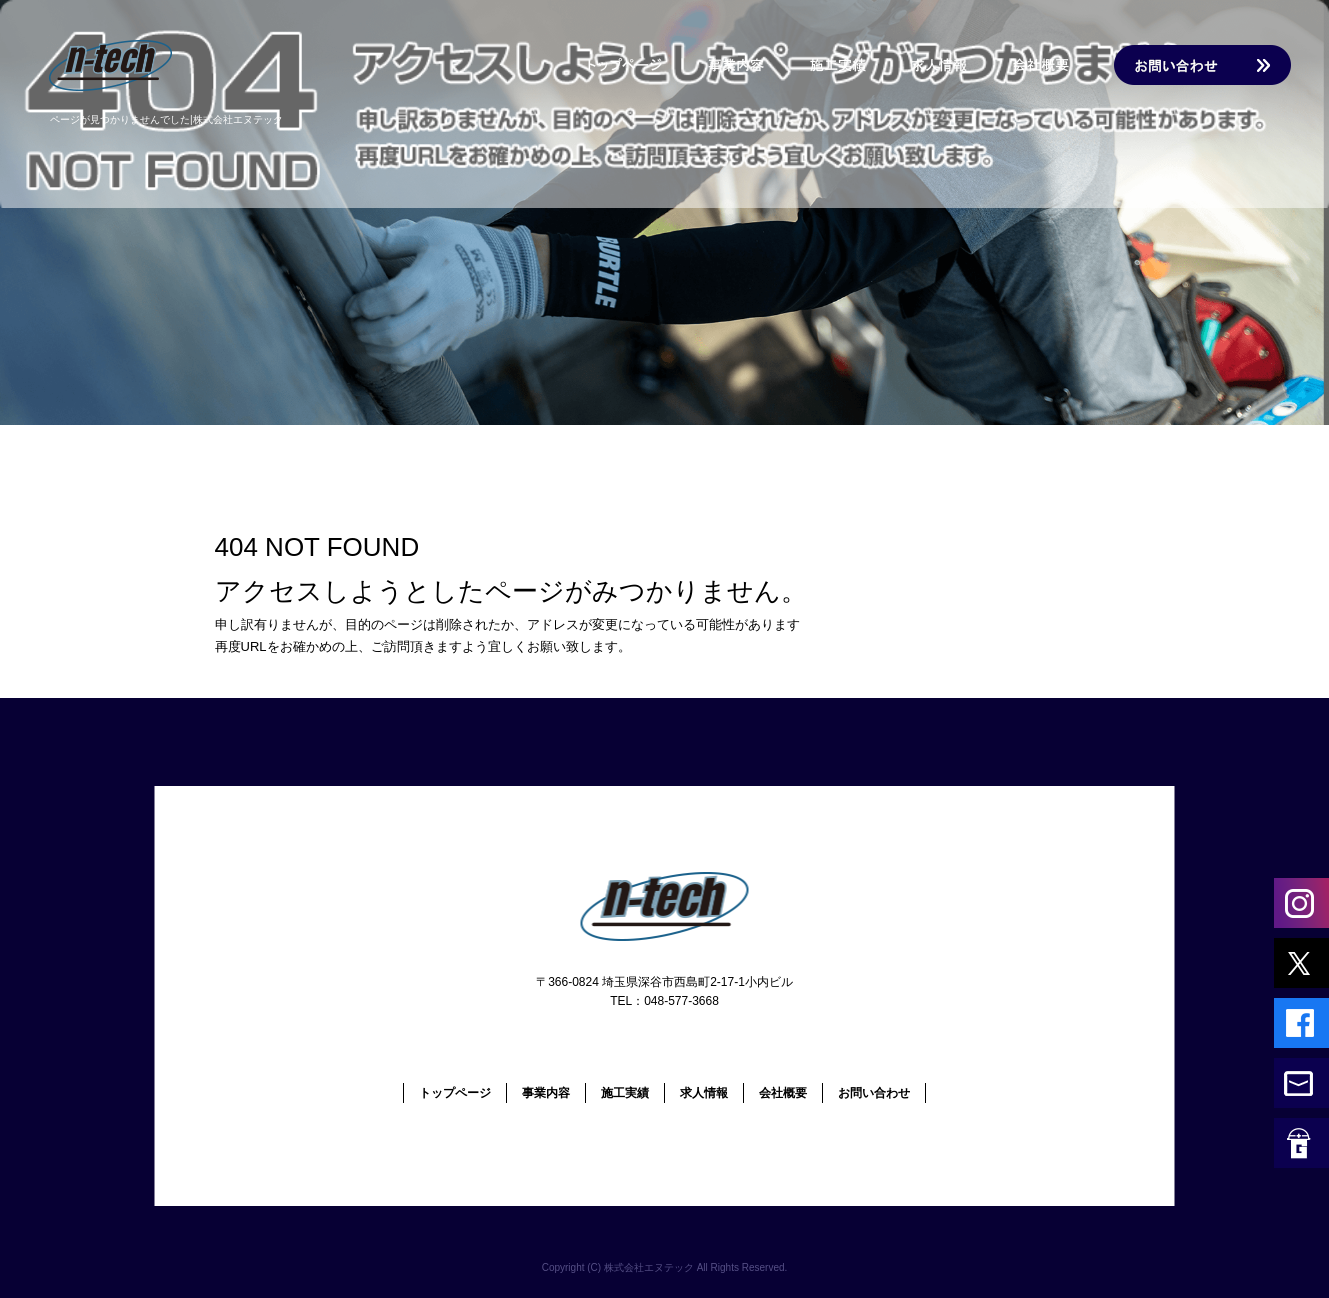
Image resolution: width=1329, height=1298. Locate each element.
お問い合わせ (1199, 65)
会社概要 (1049, 65)
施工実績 (849, 65)
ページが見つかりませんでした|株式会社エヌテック (166, 119)
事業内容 (739, 65)
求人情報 (949, 65)
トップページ (619, 65)
